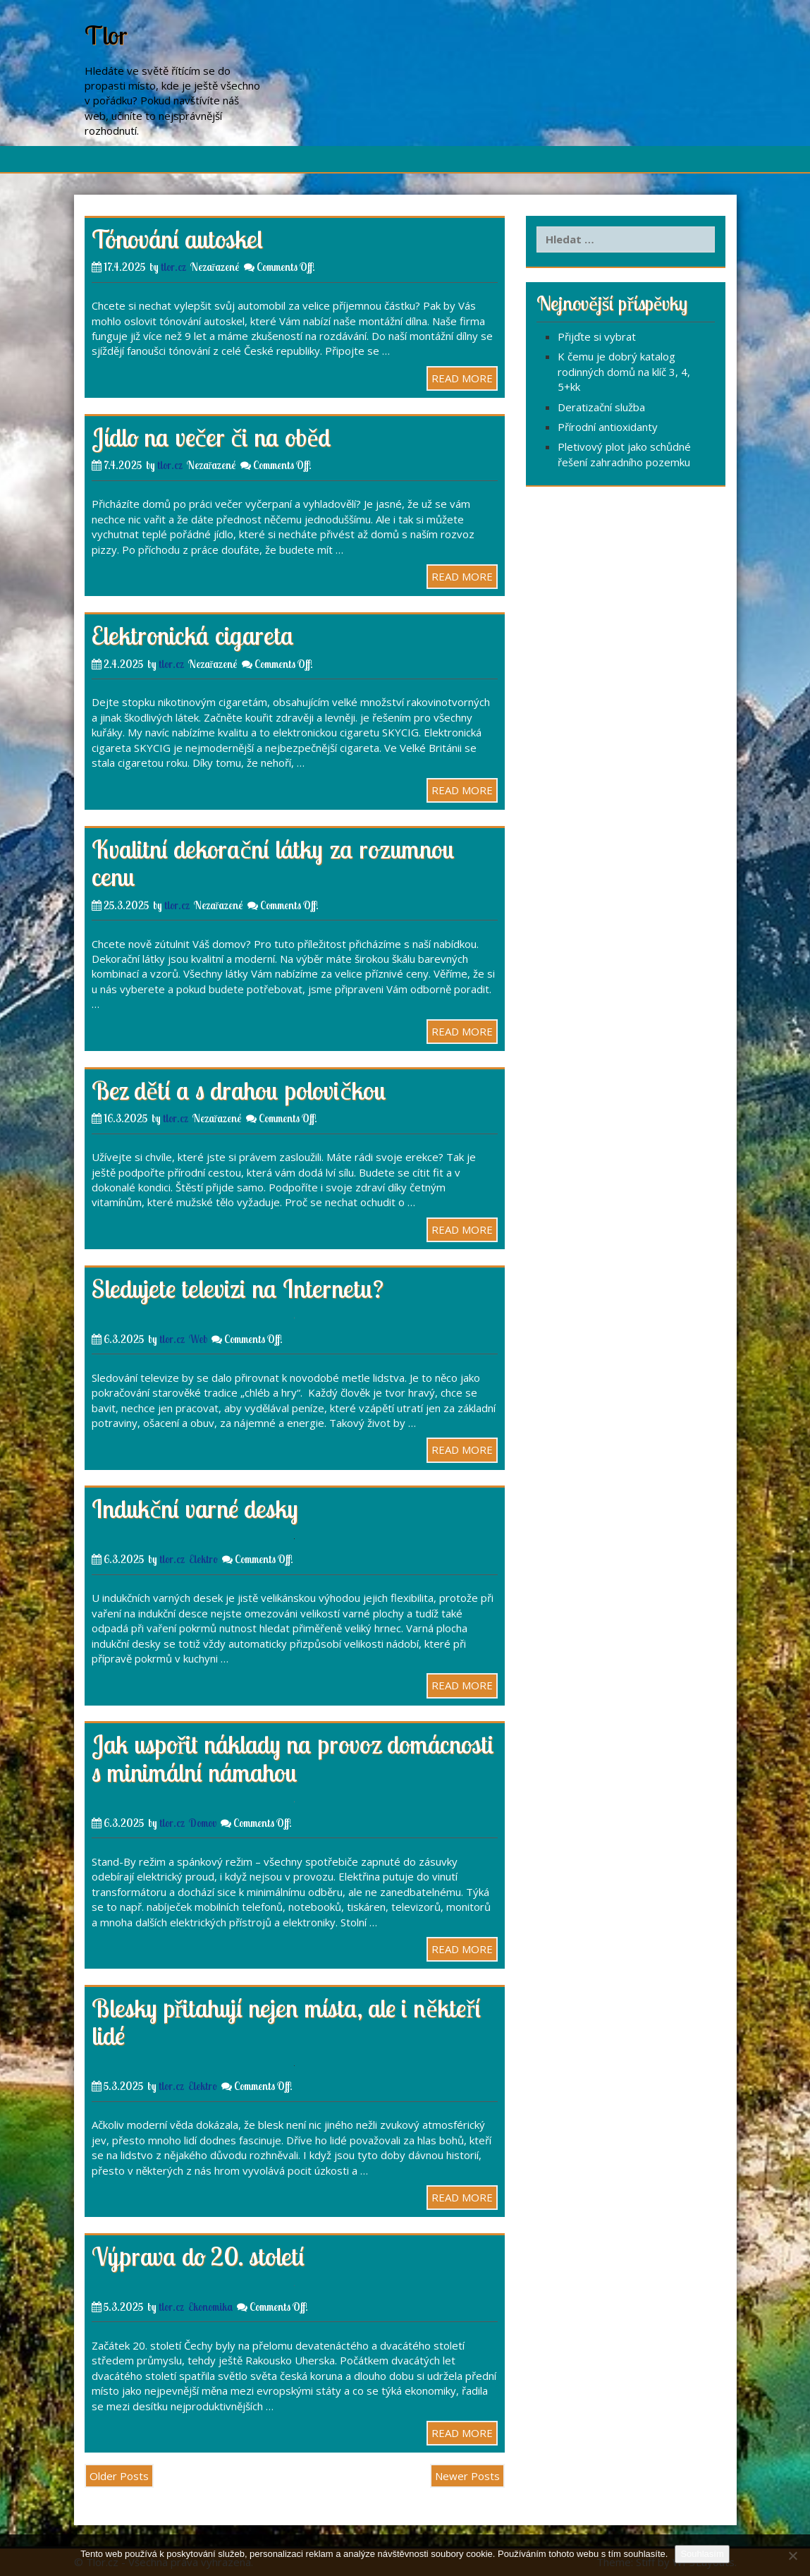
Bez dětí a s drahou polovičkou (239, 1090)
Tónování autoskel (177, 239)
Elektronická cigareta (193, 635)
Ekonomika (210, 2307)
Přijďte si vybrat (597, 336)
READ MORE (462, 378)
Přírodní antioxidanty (608, 427)
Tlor (106, 35)
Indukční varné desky (195, 1508)
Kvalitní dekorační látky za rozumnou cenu (273, 863)
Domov (202, 1823)
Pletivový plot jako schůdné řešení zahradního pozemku (624, 453)
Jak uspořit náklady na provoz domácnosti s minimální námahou (293, 1758)
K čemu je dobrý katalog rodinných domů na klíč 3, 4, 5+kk (624, 371)
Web (198, 1339)
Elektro (203, 1559)
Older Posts (119, 2476)
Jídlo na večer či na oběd (211, 437)
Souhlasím (701, 2553)
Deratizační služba (601, 407)
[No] (792, 2555)
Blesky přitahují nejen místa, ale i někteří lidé (286, 2022)
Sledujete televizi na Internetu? (237, 1288)
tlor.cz (173, 267)
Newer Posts (467, 2476)
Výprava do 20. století (198, 2256)
